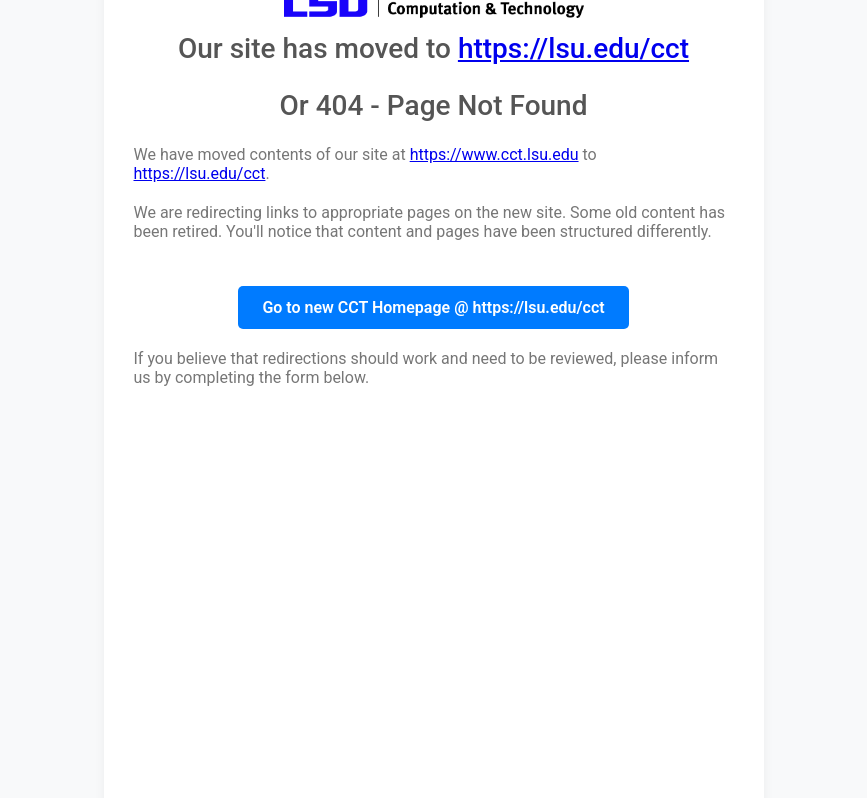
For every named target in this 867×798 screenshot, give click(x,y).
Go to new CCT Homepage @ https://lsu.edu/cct (433, 307)
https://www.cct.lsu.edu (494, 154)
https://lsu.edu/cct (573, 48)
